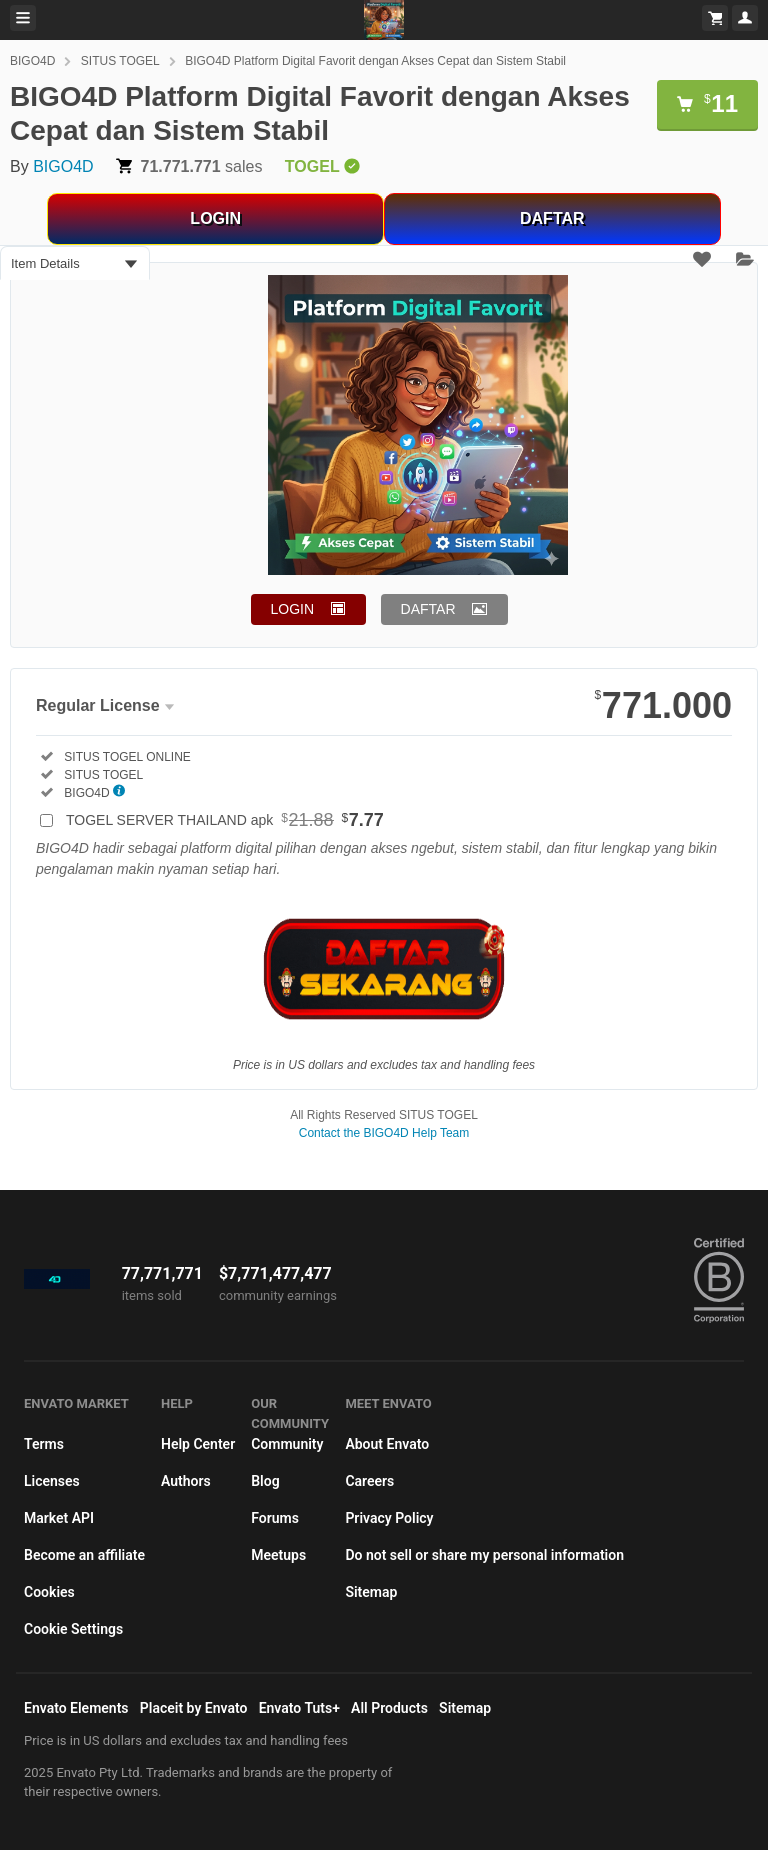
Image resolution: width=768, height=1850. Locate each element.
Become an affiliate (84, 1555)
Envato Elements (76, 1708)
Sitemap (371, 1592)
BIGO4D (32, 61)
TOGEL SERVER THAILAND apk (225, 820)
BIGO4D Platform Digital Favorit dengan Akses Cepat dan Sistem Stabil (375, 61)
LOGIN (215, 218)
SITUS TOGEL (120, 61)
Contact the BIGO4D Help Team (384, 1133)
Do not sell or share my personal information (484, 1555)
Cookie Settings (73, 1629)
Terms (44, 1444)
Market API (59, 1518)
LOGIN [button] (293, 609)
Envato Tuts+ (299, 1708)
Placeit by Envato (194, 1708)
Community (287, 1444)
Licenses (52, 1481)
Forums (275, 1518)
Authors (186, 1481)
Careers (369, 1481)
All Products (389, 1708)
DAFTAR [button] (428, 609)
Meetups (278, 1555)
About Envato (387, 1444)
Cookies (49, 1592)
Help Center (198, 1444)
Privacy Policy (389, 1518)
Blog (265, 1481)
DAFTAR (552, 218)
